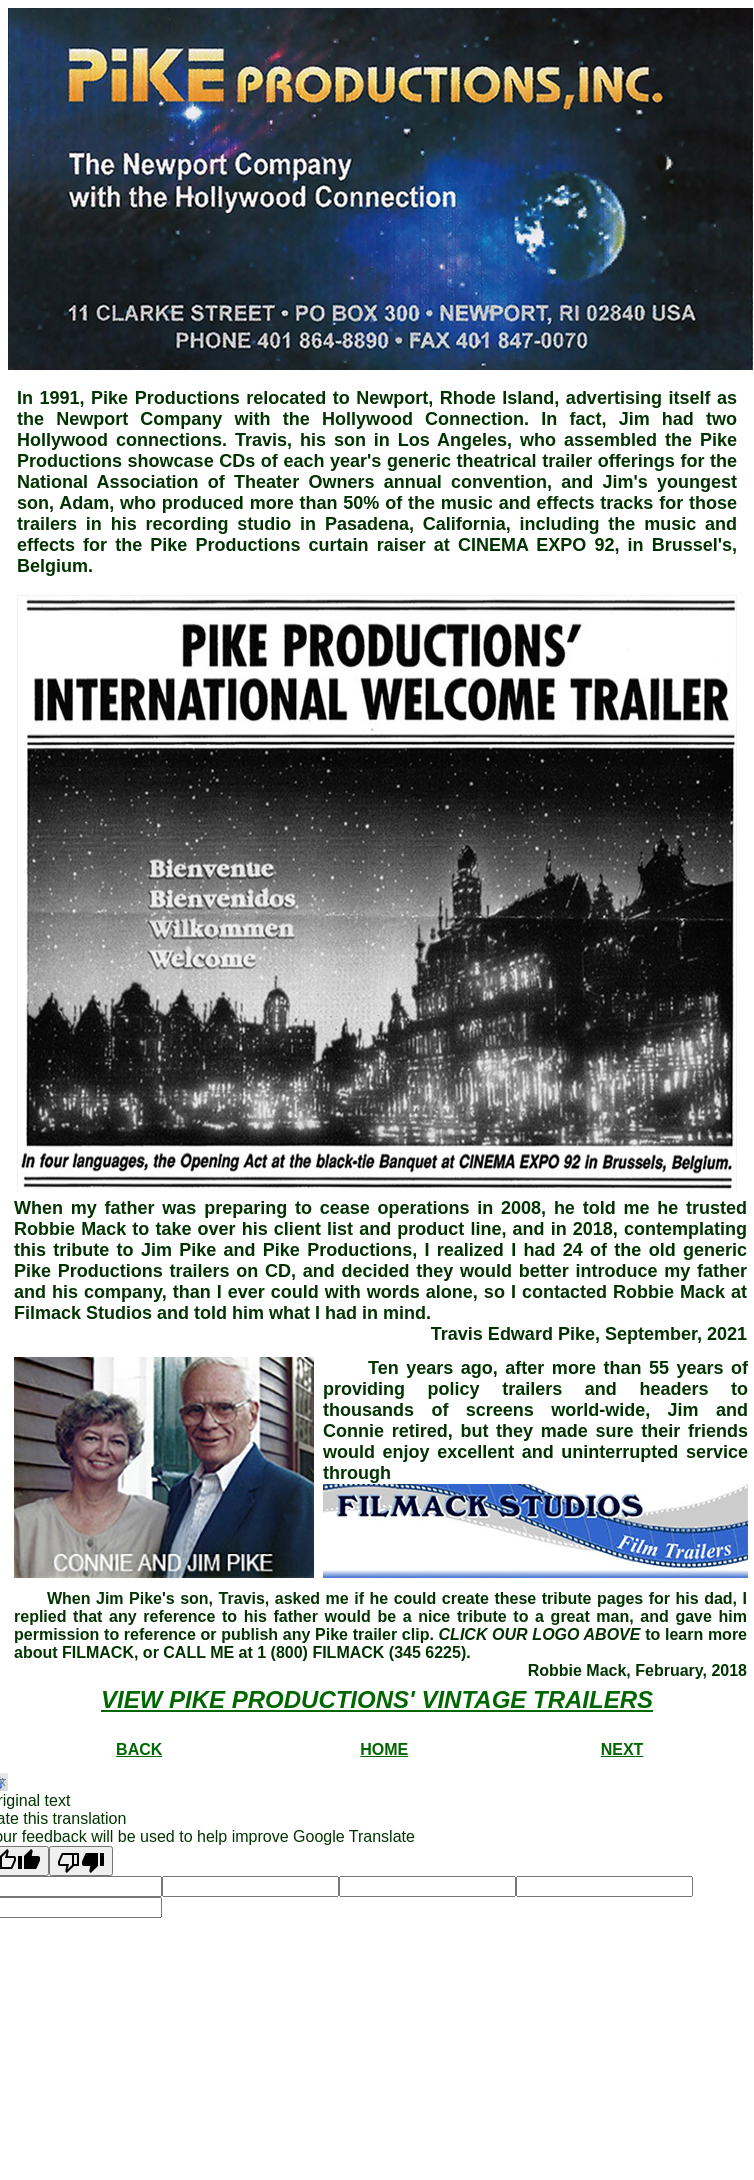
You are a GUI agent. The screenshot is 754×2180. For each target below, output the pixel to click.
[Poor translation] (81, 1861)
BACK (139, 1749)
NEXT (622, 1749)
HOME (384, 1749)
